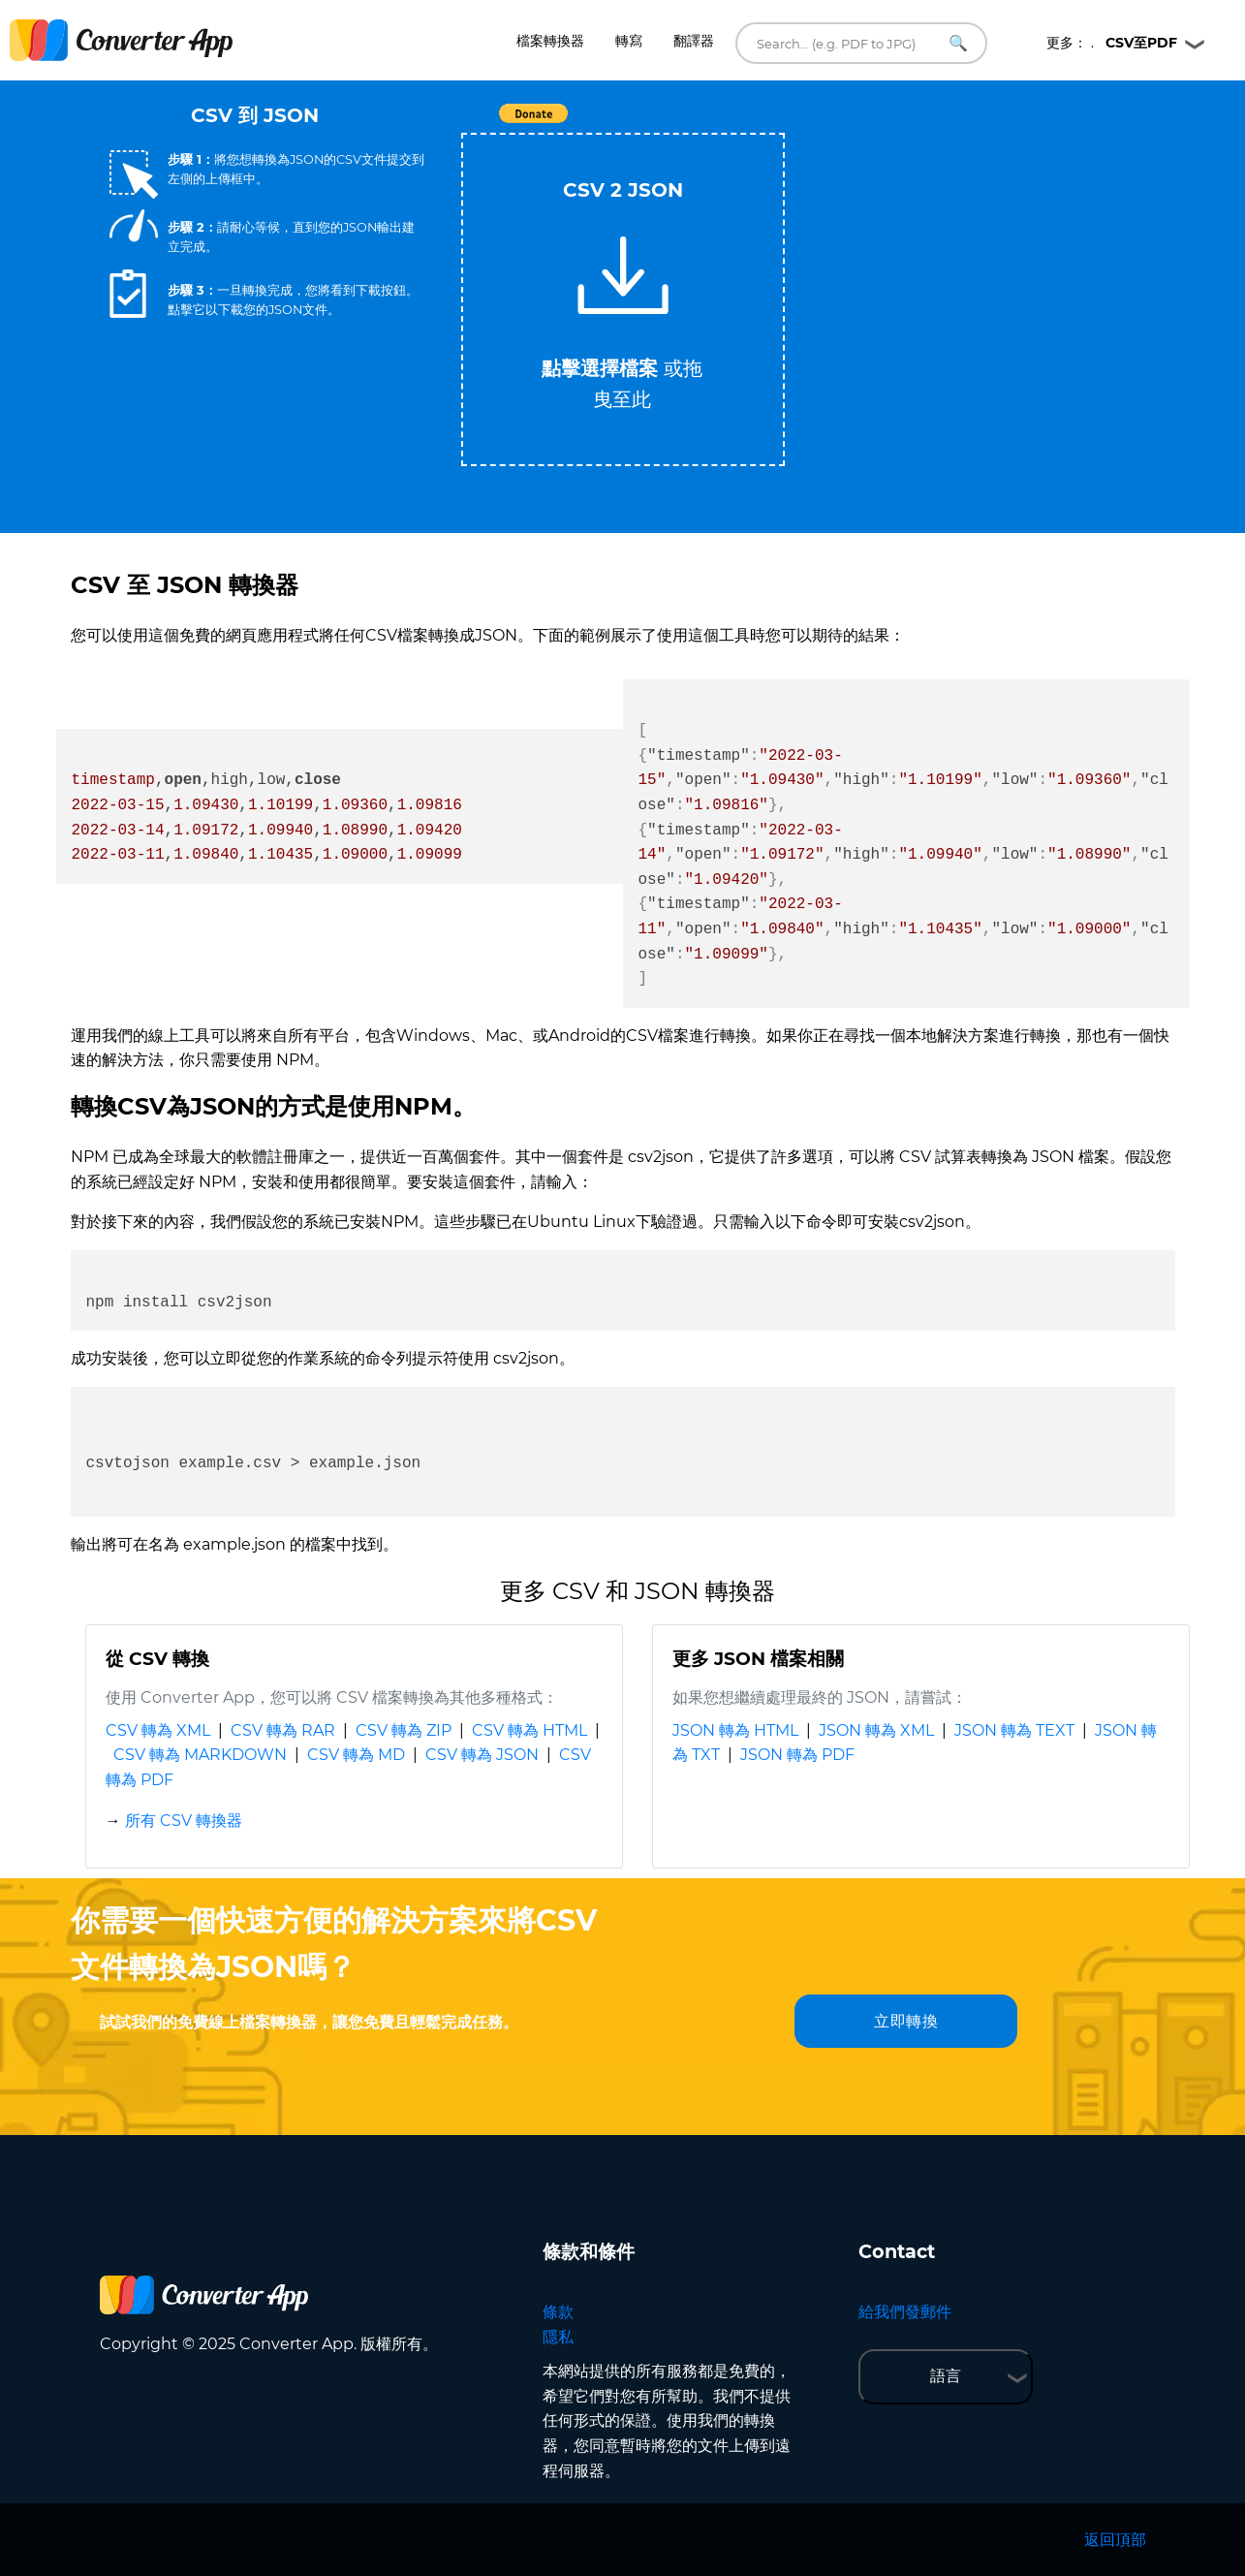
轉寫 (628, 40)
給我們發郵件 (904, 2312)
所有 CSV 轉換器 (183, 1820)
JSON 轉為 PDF (797, 1754)
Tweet (734, 123)
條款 (558, 2312)
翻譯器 (693, 40)
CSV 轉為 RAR (283, 1730)
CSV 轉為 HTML (529, 1730)
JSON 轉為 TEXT (1014, 1730)
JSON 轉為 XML (876, 1730)
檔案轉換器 (550, 40)
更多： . (1111, 42)
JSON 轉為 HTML (735, 1730)
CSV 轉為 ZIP (403, 1730)
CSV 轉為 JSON (482, 1754)
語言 (945, 2376)
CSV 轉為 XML (158, 1730)
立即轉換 (906, 2021)
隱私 (558, 2337)
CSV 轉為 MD (356, 1754)
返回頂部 (1115, 2539)
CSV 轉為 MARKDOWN (200, 1754)
